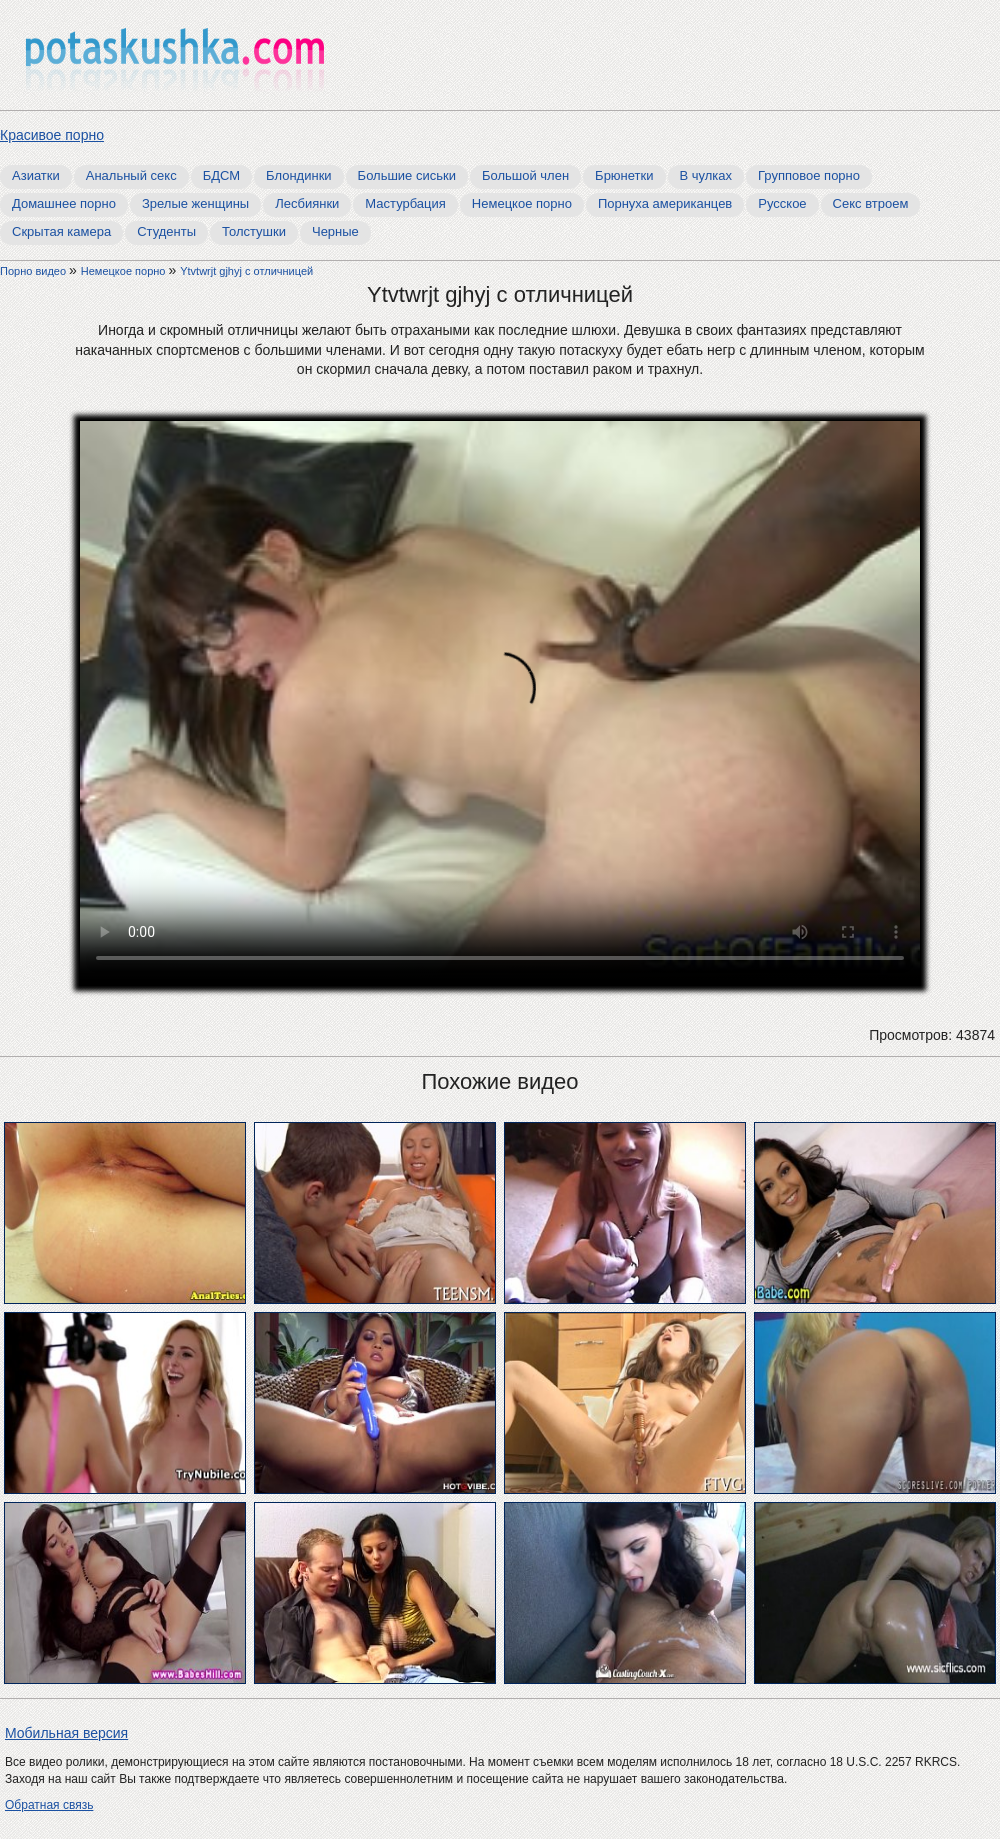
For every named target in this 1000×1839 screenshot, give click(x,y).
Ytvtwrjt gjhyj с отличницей (246, 271)
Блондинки (299, 175)
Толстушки (254, 231)
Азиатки (36, 175)
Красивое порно (52, 135)
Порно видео (34, 271)
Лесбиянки (307, 203)
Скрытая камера (61, 231)
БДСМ (221, 175)
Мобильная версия (66, 1733)
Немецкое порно (522, 203)
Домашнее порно (64, 203)
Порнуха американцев (665, 203)
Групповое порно (809, 175)
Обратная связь (49, 1805)
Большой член (525, 175)
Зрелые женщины (195, 203)
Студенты (166, 231)
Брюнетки (624, 175)
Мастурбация (405, 203)
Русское (782, 203)
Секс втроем (871, 203)
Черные (335, 231)
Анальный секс (131, 175)
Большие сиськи (407, 175)
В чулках (706, 175)
